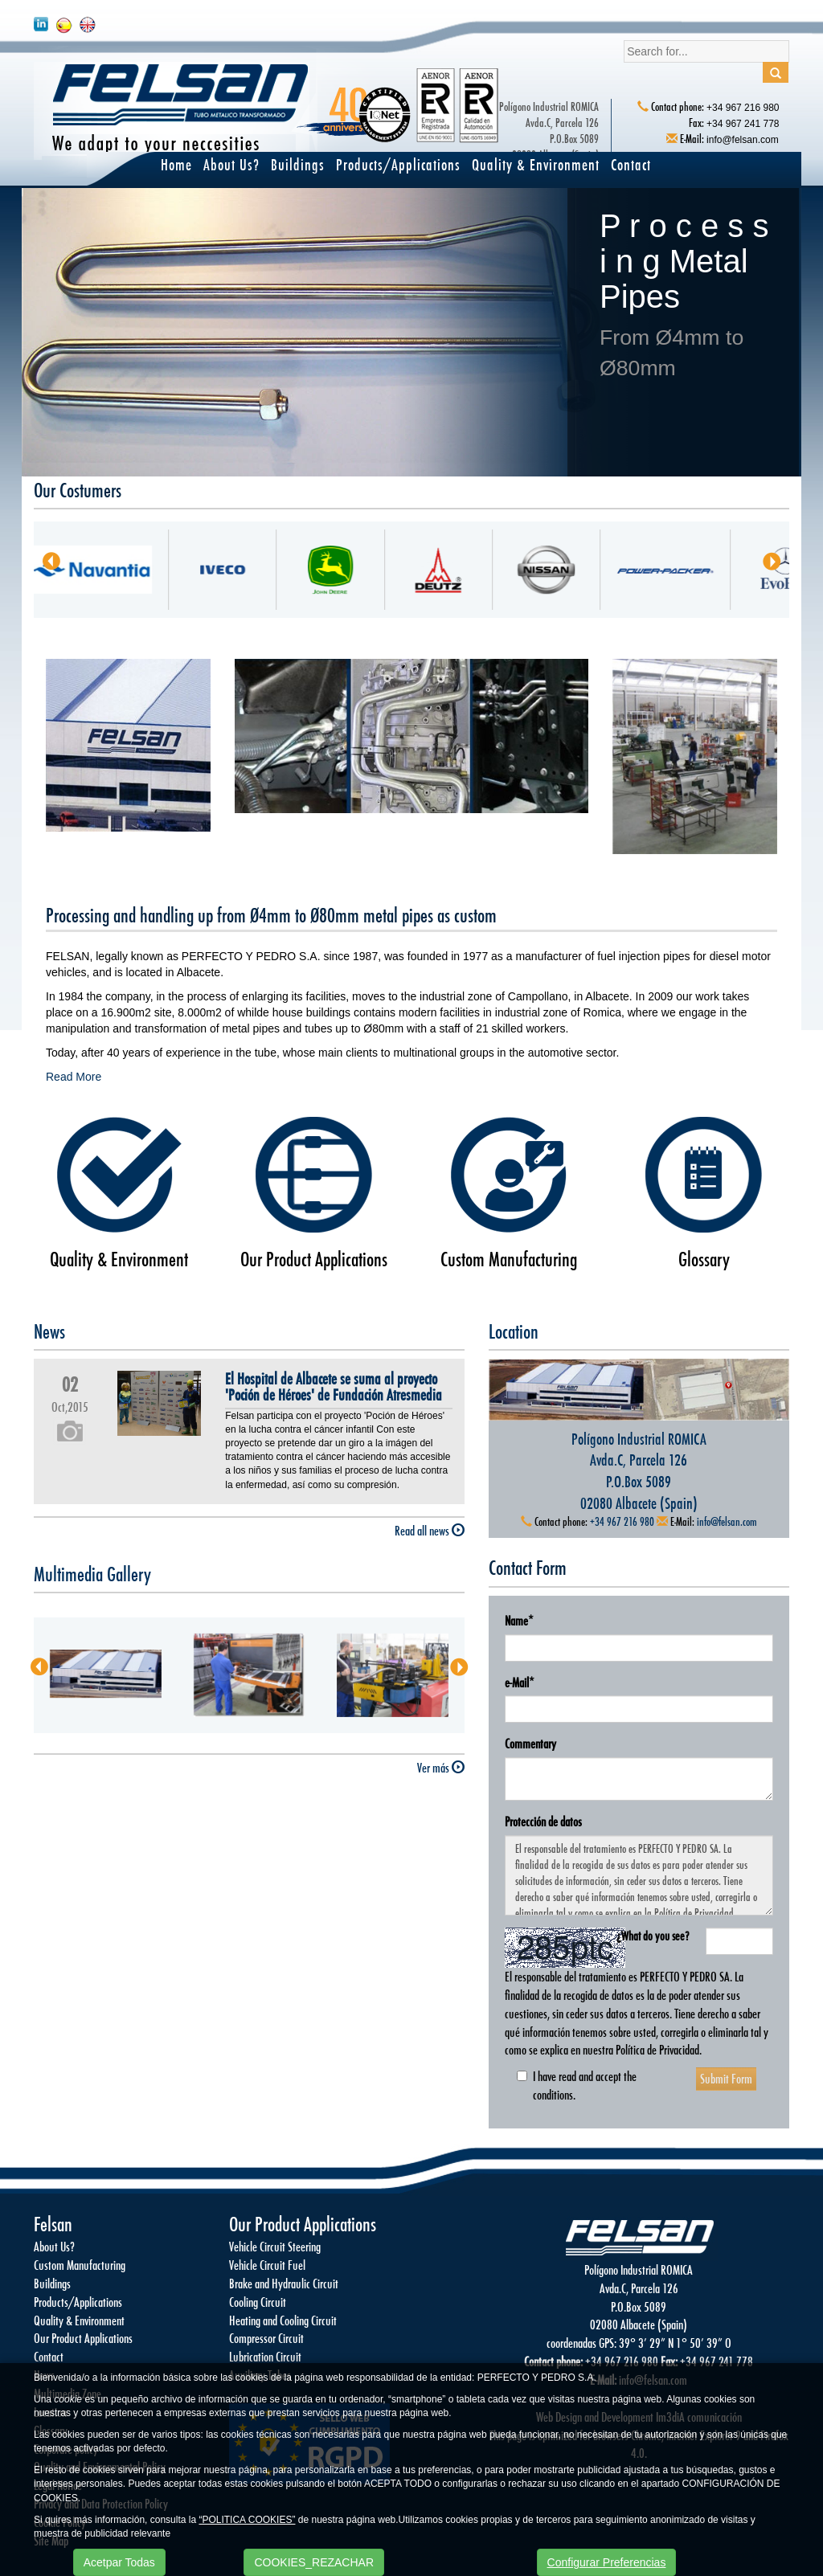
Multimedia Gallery (92, 1573)
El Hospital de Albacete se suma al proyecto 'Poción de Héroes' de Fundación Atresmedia (333, 1386)
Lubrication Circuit (265, 2356)
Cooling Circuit (257, 2301)
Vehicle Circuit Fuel (267, 2264)
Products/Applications (398, 164)
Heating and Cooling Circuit (283, 2320)
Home (176, 164)
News (49, 1331)
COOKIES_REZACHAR (314, 2562)
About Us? (231, 164)
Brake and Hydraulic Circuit (283, 2283)
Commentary (530, 1743)
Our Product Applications (313, 1258)
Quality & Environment (536, 164)
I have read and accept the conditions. (577, 2085)
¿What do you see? (653, 1936)
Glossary (704, 1258)
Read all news (430, 1530)
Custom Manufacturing (508, 1258)
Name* (519, 1620)
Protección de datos (543, 1821)
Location (513, 1331)
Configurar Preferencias (606, 2562)
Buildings (298, 164)
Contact (631, 164)
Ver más (178, 871)
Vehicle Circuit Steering (275, 2246)
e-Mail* (519, 1682)
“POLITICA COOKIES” (247, 2519)
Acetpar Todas (119, 2562)
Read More (73, 1076)
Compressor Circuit (266, 2337)
